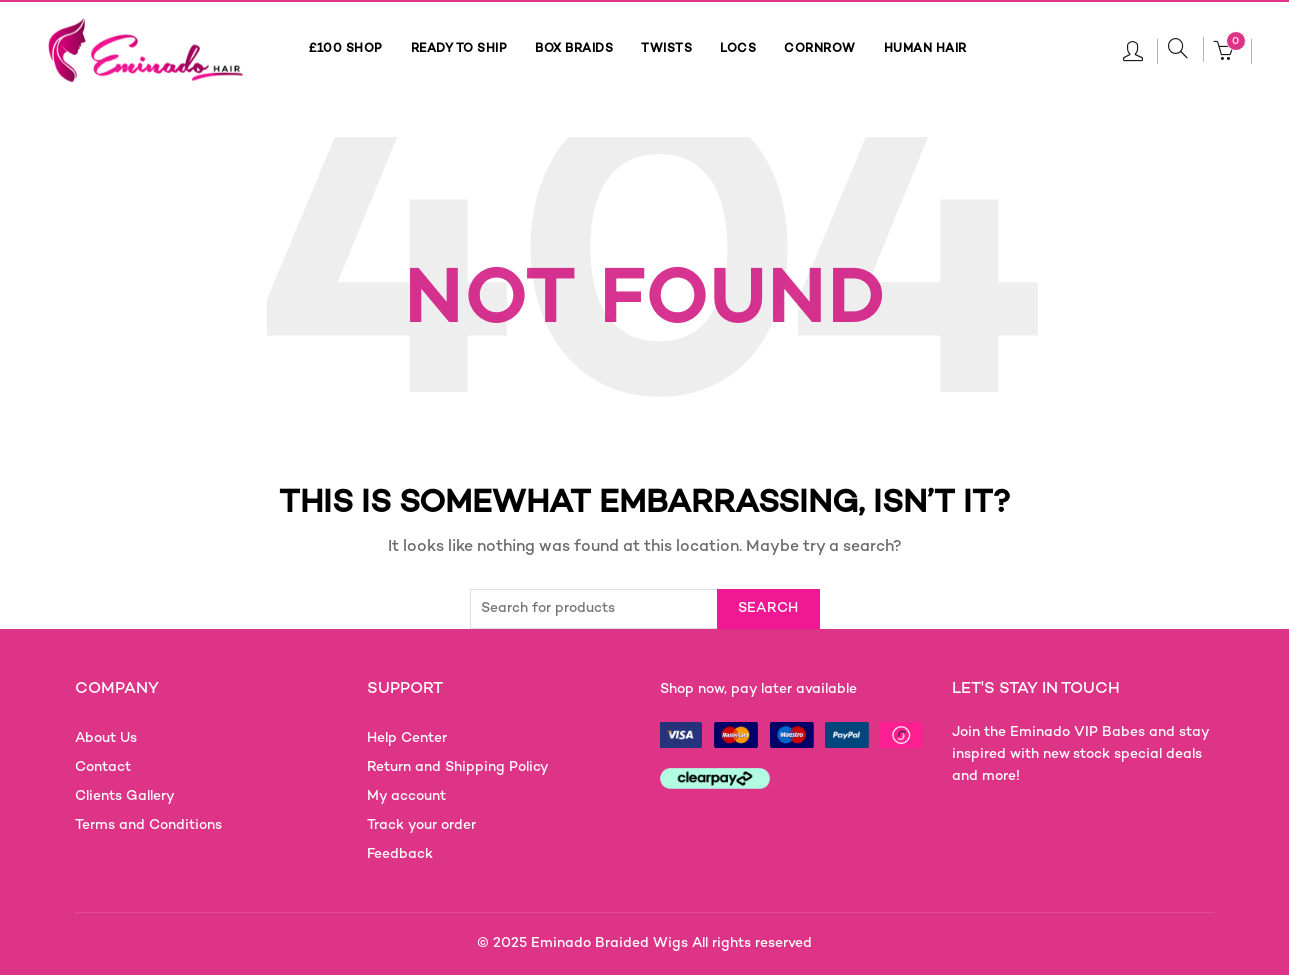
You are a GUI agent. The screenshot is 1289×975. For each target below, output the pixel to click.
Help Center (407, 738)
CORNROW (820, 49)
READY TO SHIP (459, 49)
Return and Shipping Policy (458, 767)
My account (406, 796)
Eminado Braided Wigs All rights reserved (671, 943)
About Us (106, 738)
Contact (103, 767)
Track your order (421, 825)
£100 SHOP (346, 49)
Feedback (400, 854)
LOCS (738, 49)
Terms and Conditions (148, 825)
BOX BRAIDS (574, 49)
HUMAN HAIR (925, 49)
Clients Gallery (125, 796)
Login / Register (1133, 50)
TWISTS (666, 49)
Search (768, 608)
